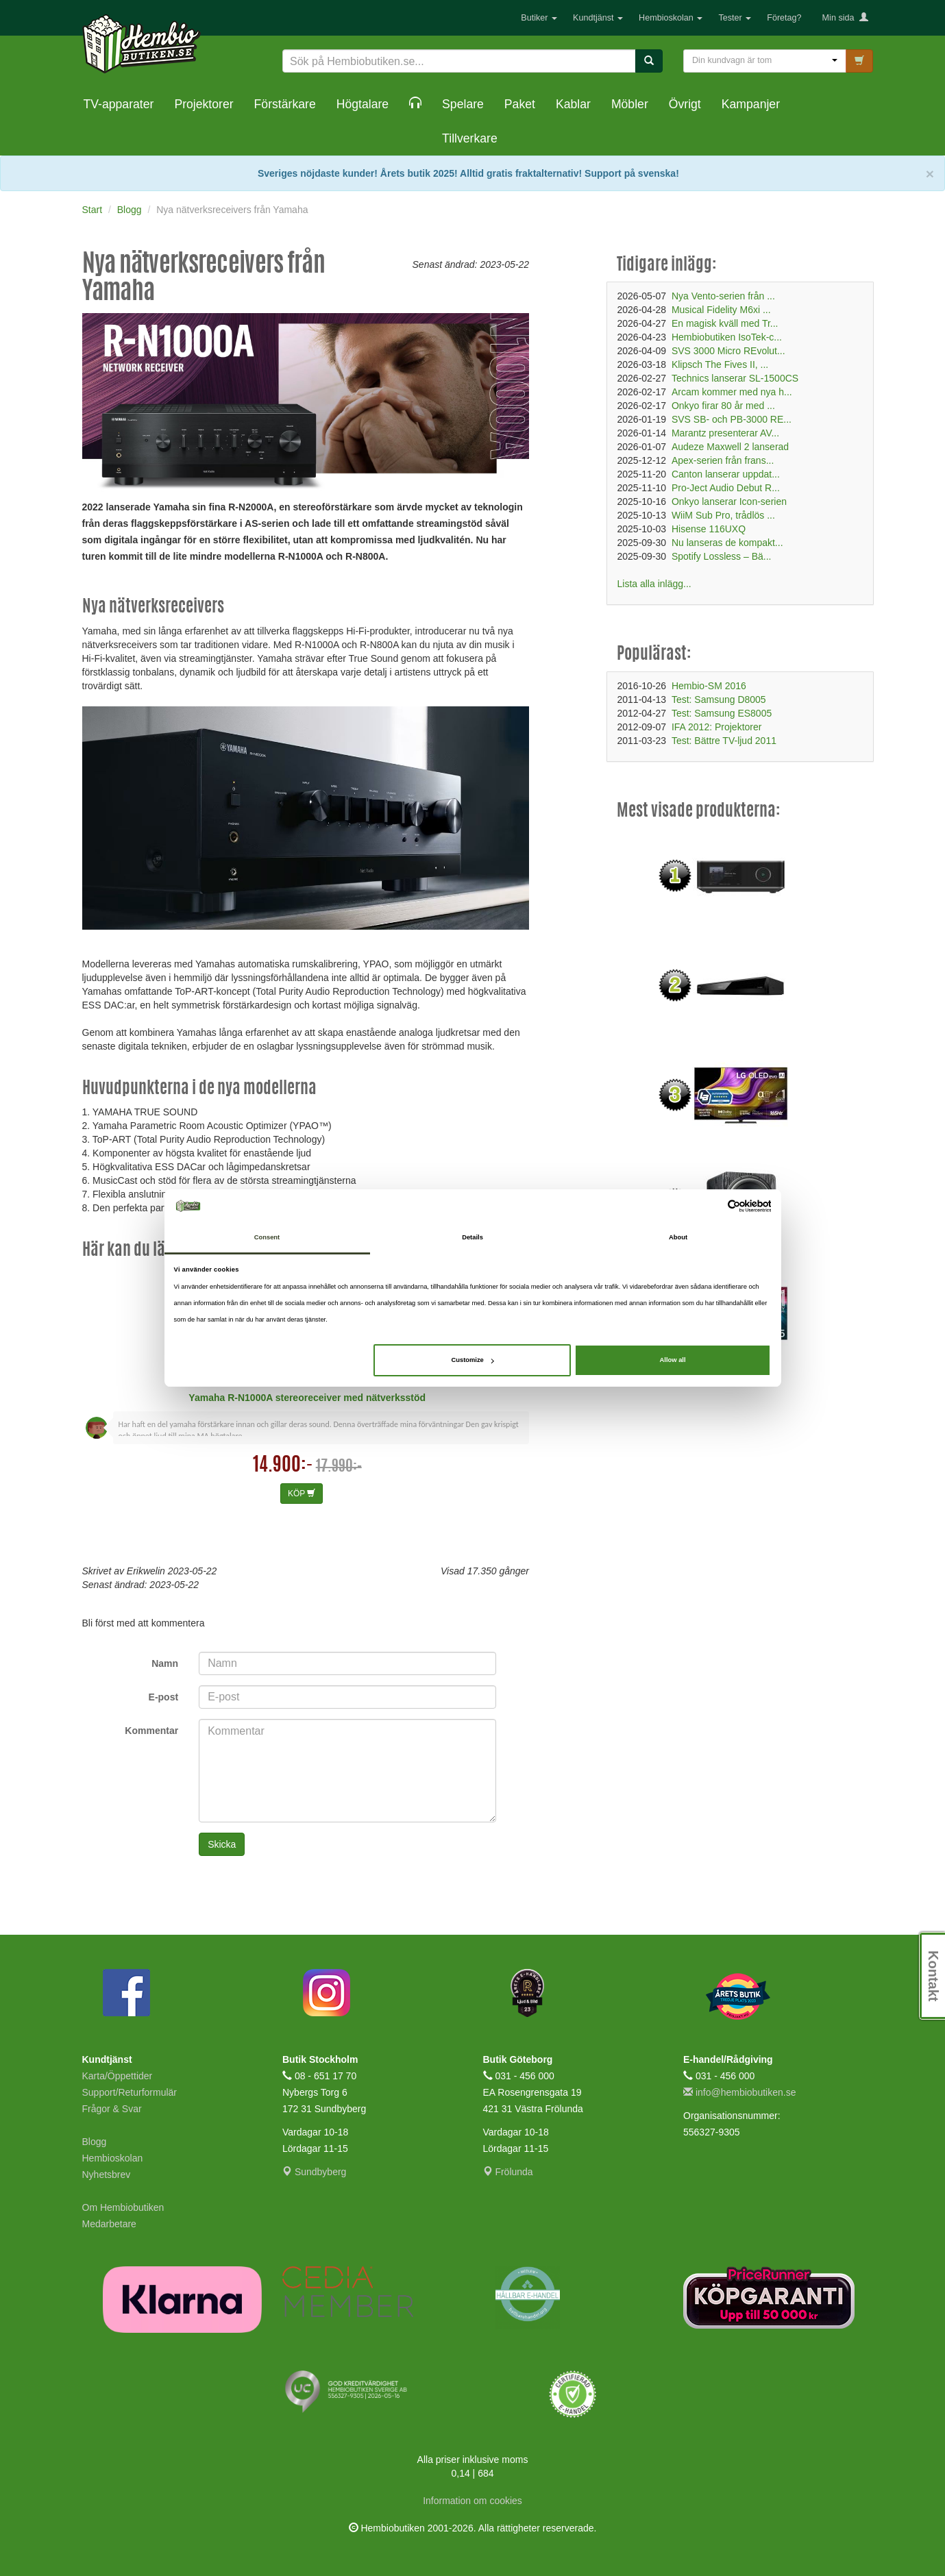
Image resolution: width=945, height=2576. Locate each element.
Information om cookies (472, 2500)
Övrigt (685, 104)
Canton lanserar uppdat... (726, 474)
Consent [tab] (267, 1238)
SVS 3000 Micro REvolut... (728, 350)
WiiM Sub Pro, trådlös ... (723, 515)
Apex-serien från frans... (723, 460)
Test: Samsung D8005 (719, 699)
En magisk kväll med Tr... (725, 323)
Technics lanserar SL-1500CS (735, 378)
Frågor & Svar (112, 2108)
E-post (164, 1697)
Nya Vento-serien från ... (723, 295)
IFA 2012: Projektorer (717, 726)
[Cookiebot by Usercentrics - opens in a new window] (711, 1206)
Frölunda (508, 2171)
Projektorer (203, 104)
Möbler (629, 104)
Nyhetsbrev (106, 2174)
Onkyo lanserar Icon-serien (729, 501)
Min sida (845, 18)
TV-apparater (119, 104)
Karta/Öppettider (117, 2075)
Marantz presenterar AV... (725, 433)
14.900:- (283, 1466)
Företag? (784, 18)
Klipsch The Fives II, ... (720, 364)
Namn (164, 1663)
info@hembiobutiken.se (739, 2092)
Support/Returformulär (129, 2092)
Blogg (94, 2141)
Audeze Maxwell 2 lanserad (730, 446)
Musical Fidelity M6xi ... (721, 309)
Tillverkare (470, 138)
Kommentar (151, 1730)
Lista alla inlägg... (654, 583)
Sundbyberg (314, 2171)
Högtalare (362, 104)
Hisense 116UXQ (709, 528)
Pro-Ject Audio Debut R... (726, 487)
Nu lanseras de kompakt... (727, 542)
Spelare (463, 104)
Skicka (222, 1844)
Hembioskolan (670, 18)
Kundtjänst (598, 18)
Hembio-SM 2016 (709, 685)
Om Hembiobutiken (123, 2207)
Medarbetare (109, 2223)
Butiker (539, 18)
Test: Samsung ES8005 (722, 713)
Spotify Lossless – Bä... (722, 556)
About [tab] (678, 1238)
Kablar (573, 104)
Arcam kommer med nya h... (732, 391)
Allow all (673, 1360)
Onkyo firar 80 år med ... (723, 405)
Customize (472, 1360)
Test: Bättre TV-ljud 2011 (724, 740)
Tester (734, 18)
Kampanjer (751, 104)
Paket (519, 104)
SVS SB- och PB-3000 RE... (731, 419)
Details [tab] (472, 1238)
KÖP (301, 1493)
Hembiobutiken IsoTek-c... (727, 337)
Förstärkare (285, 104)
